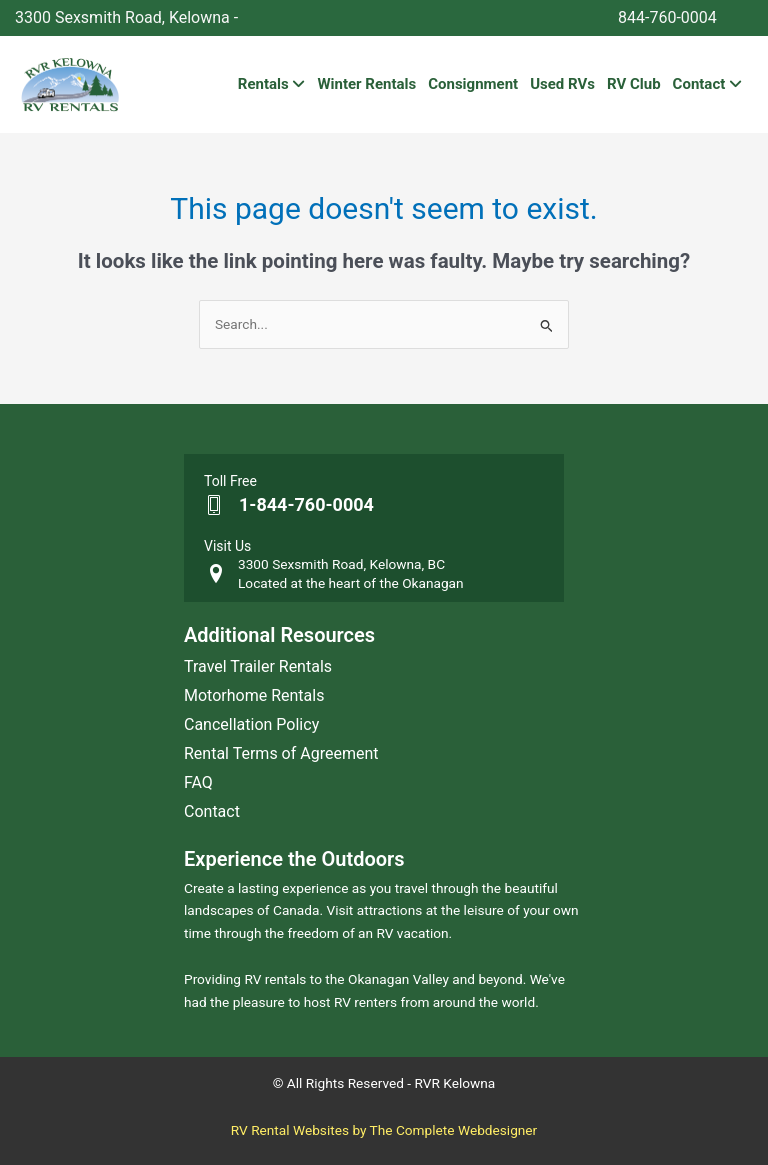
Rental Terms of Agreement (281, 753)
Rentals (272, 84)
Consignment (473, 84)
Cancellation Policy (251, 724)
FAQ (198, 782)
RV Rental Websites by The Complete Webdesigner (384, 1130)
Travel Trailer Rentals (258, 666)
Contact (707, 84)
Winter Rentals (366, 84)
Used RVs (562, 84)
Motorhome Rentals (254, 695)
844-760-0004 (667, 17)
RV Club (634, 84)
